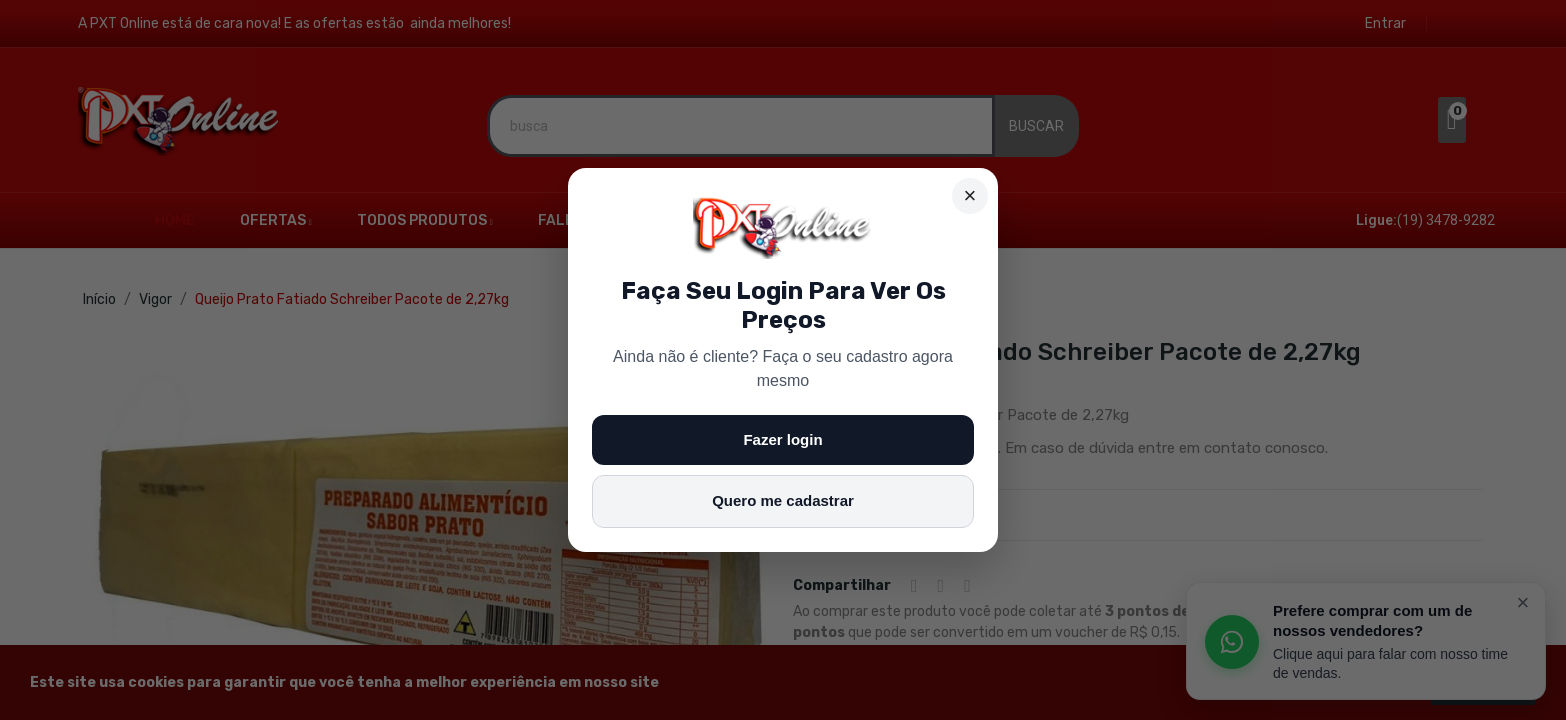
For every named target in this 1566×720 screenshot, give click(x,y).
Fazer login (782, 439)
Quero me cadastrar (783, 500)
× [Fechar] (970, 195)
